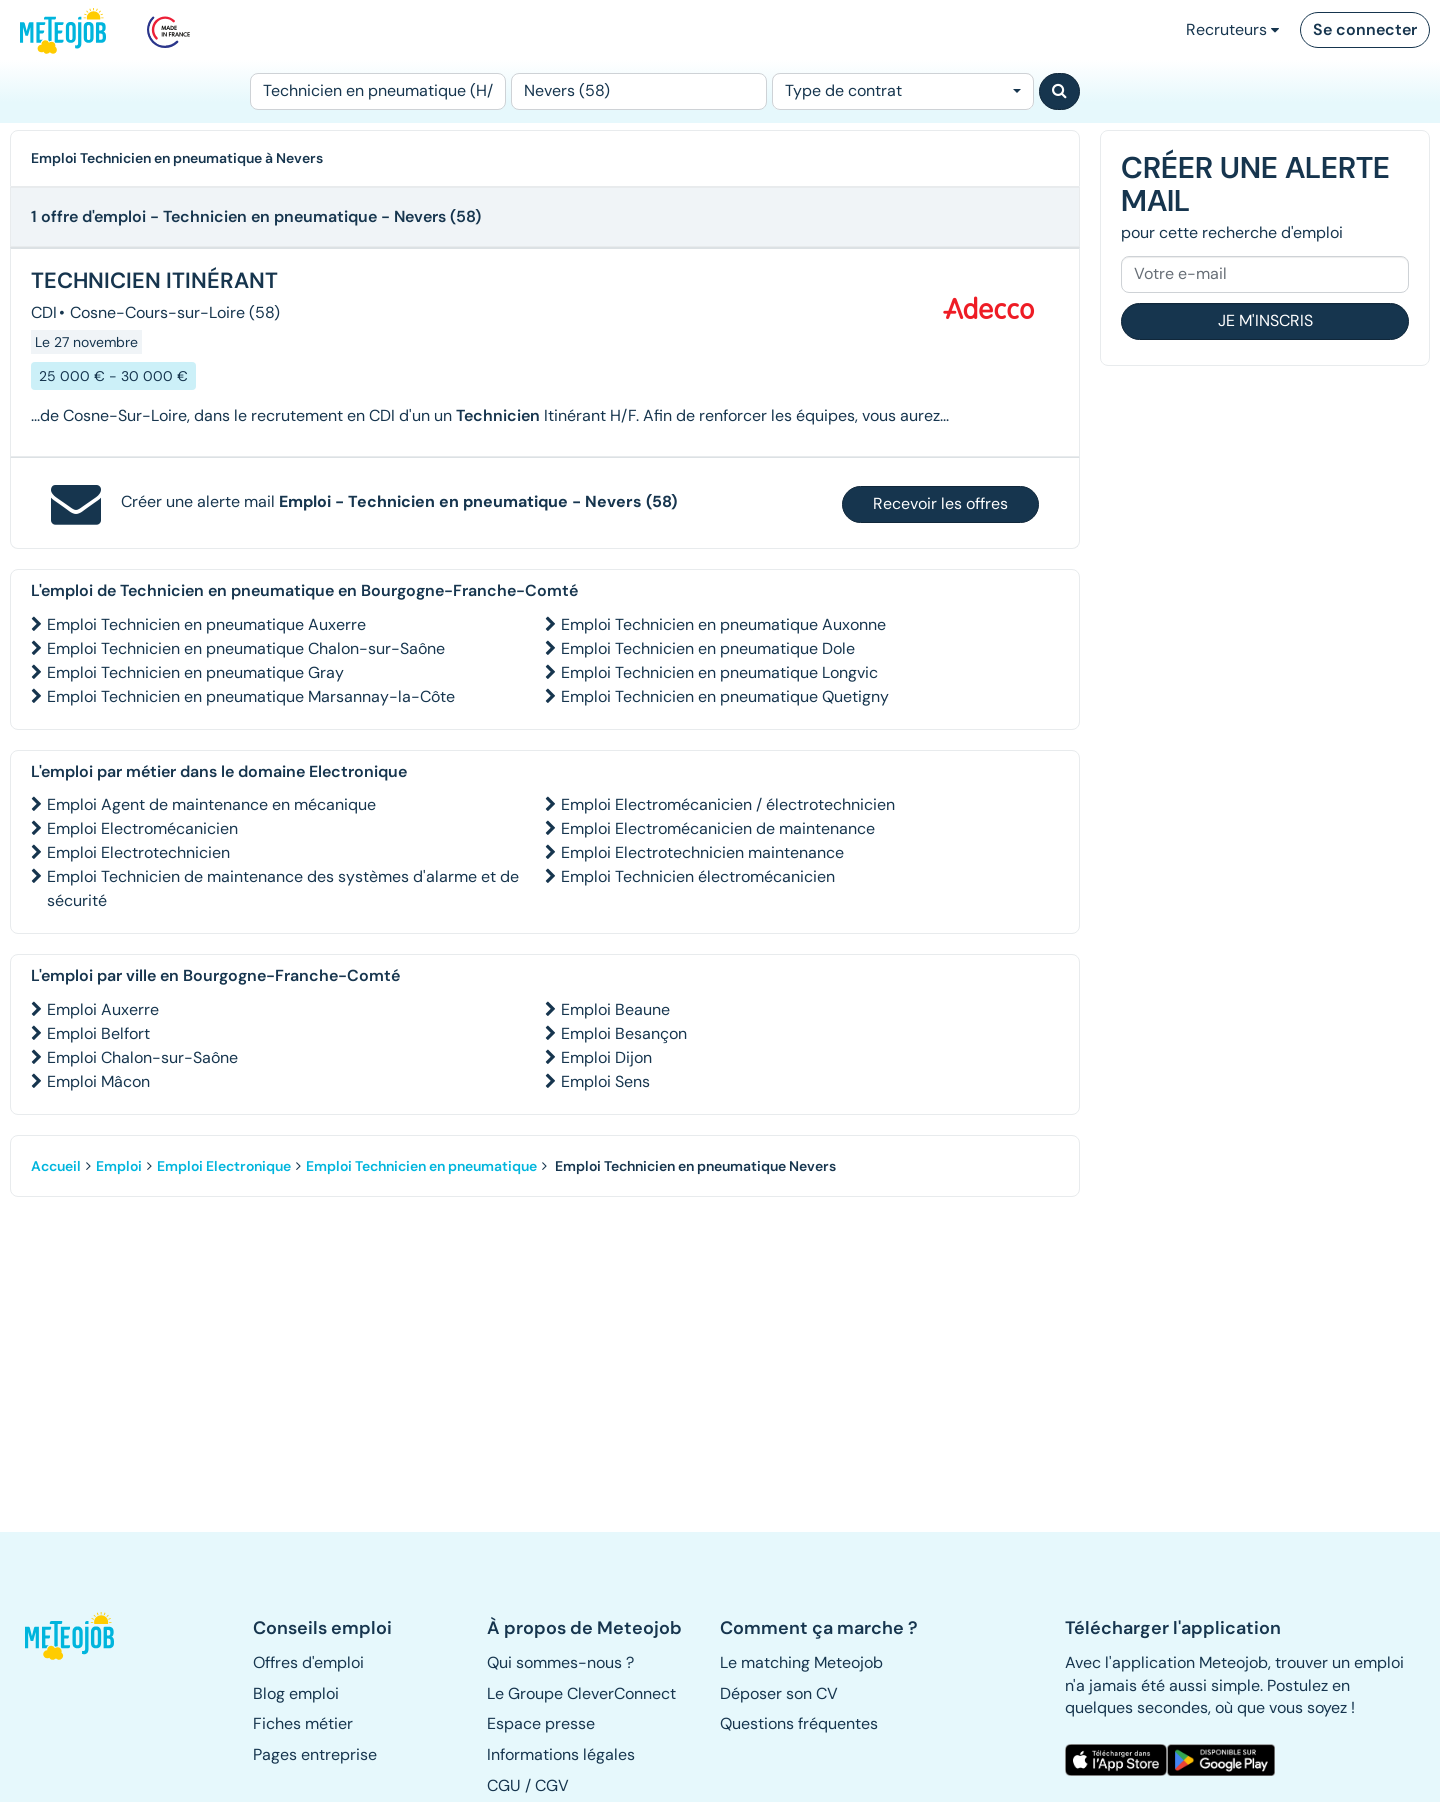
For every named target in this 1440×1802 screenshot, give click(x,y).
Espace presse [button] (541, 1723)
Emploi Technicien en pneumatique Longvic (719, 672)
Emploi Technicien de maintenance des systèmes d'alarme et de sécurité (283, 888)
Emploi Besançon (624, 1033)
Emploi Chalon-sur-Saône (142, 1057)
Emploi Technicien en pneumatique (421, 1166)
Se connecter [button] (1365, 29)
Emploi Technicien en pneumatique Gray (195, 672)
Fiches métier (303, 1723)
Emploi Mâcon (98, 1081)
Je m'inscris (1265, 320)
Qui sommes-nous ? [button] (560, 1662)
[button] (78, 1636)
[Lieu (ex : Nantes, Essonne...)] (639, 91)
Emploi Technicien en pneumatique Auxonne (723, 624)
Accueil (56, 1166)
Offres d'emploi (308, 1662)
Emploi (119, 1166)
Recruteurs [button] (1232, 29)
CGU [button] (504, 1785)
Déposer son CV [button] (779, 1693)
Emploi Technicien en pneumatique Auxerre (206, 624)
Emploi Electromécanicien (142, 828)
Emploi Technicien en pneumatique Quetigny (725, 696)
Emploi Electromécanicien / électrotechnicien (728, 804)
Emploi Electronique (224, 1166)
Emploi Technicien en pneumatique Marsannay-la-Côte (251, 696)
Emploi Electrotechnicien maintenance (702, 852)
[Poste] (378, 91)
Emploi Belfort (98, 1033)
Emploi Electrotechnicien (138, 852)
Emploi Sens (605, 1081)
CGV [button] (552, 1785)
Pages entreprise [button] (315, 1754)
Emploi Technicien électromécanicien (698, 876)
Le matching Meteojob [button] (801, 1662)
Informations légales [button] (561, 1754)
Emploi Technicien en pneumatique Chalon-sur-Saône (246, 648)
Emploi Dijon (606, 1057)
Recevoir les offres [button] (940, 503)
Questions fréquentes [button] (799, 1723)
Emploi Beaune (615, 1009)
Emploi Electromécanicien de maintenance (718, 828)
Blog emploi (296, 1693)
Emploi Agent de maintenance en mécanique (211, 804)
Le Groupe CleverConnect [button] (581, 1693)
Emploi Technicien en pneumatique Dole (708, 648)
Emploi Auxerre (103, 1009)
